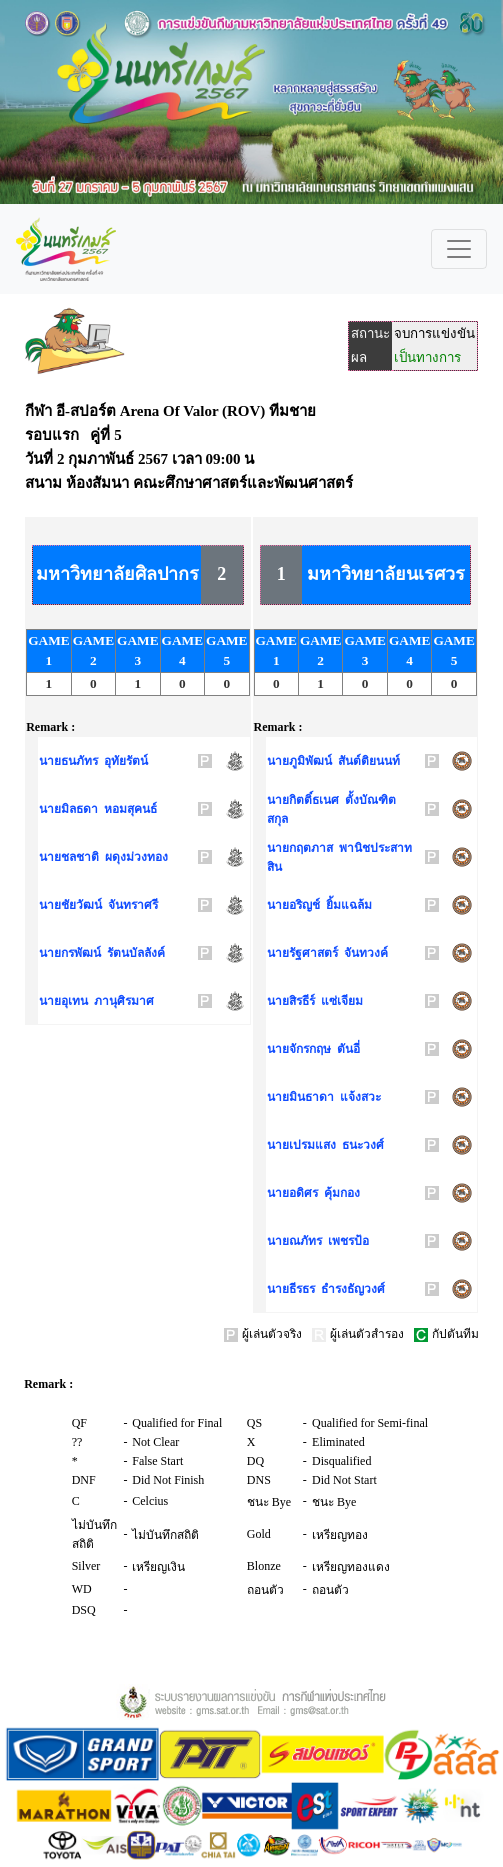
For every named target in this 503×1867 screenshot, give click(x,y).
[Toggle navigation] (459, 249)
